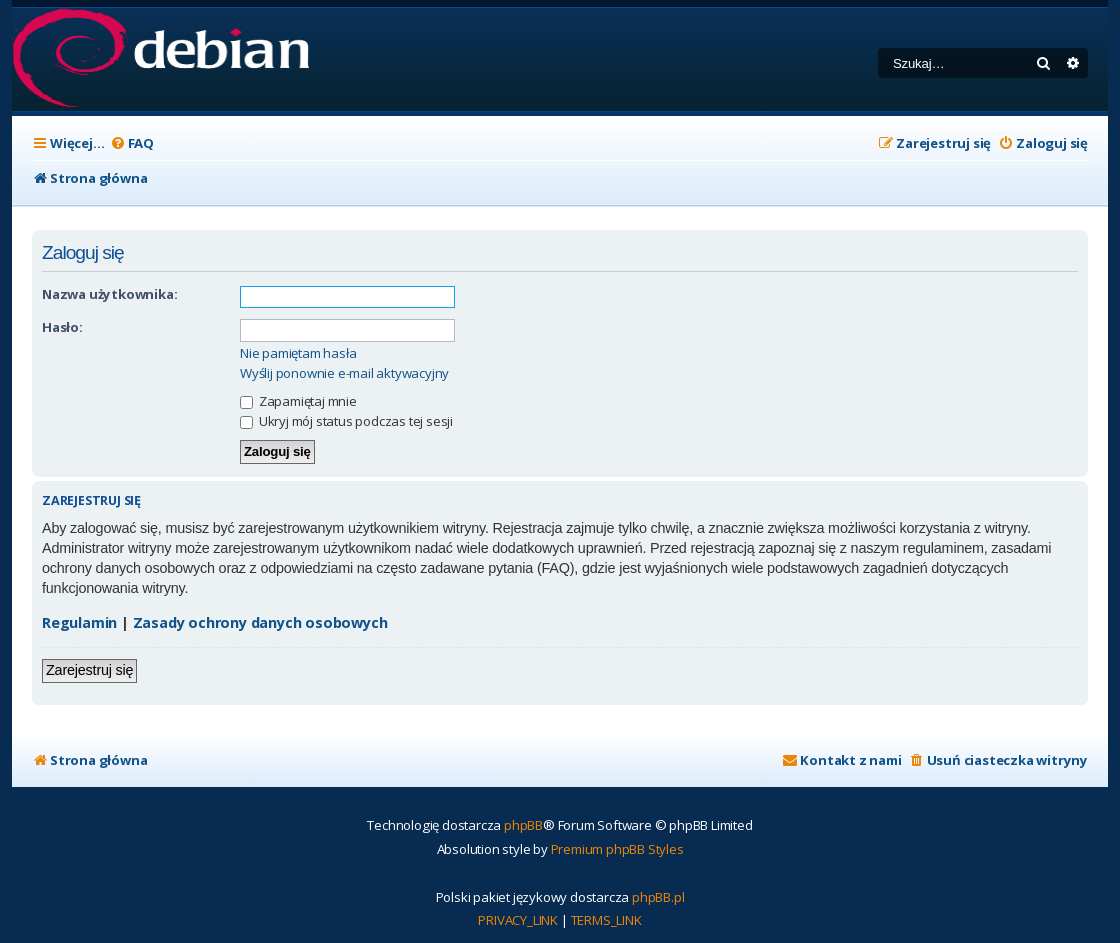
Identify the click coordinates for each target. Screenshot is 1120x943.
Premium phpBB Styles (617, 849)
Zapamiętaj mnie (298, 401)
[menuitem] (132, 143)
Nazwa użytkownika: (109, 294)
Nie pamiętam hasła (298, 353)
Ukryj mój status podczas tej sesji (346, 421)
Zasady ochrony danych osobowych (260, 622)
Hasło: (62, 327)
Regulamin (79, 622)
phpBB (523, 825)
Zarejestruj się (89, 670)
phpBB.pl (658, 897)
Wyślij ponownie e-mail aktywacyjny (344, 373)
